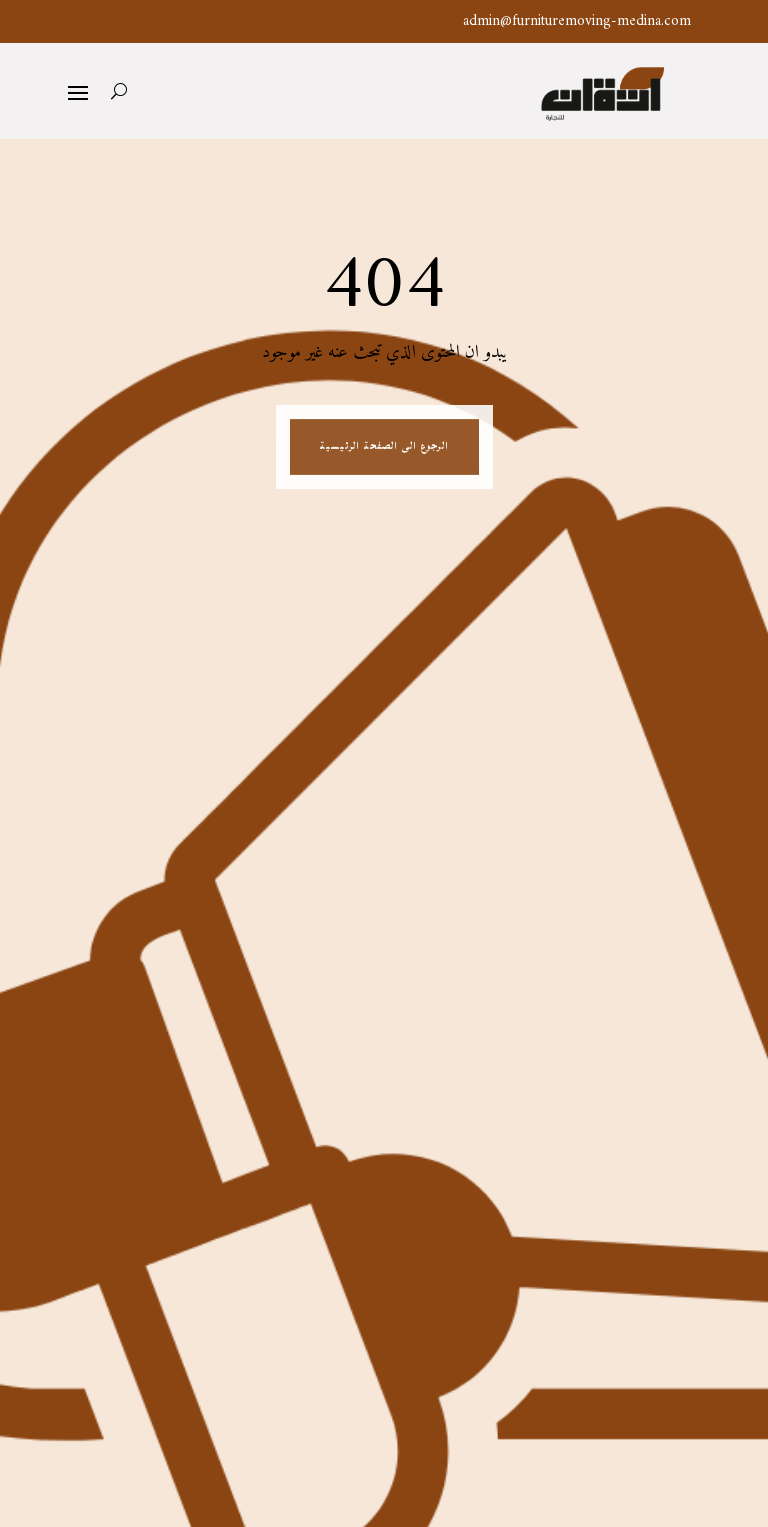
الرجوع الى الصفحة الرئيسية (383, 447)
